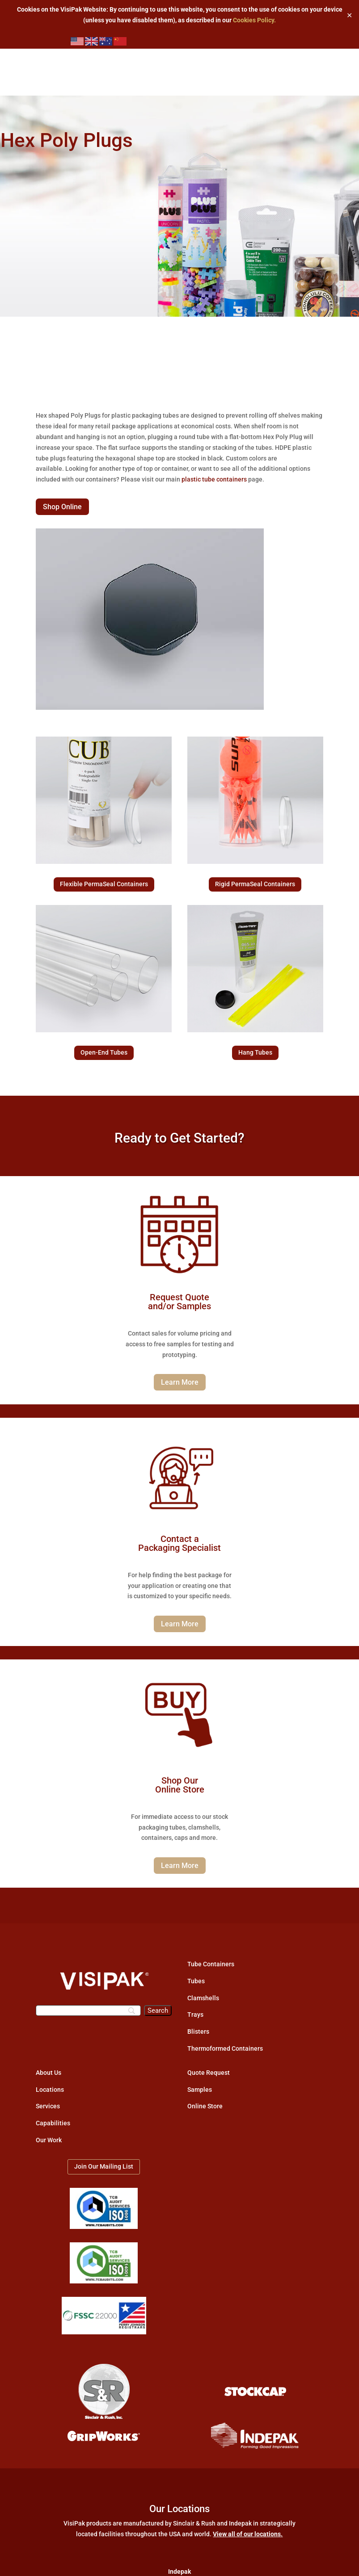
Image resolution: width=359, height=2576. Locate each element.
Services (48, 2106)
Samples (199, 2089)
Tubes (196, 1981)
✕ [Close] (349, 15)
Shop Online (62, 507)
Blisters (198, 2031)
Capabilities (53, 2123)
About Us (48, 2072)
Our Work (49, 2140)
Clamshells (203, 1998)
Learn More (180, 1382)
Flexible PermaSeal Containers (104, 884)
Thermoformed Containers (225, 2048)
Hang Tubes (255, 1052)
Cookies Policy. (254, 20)
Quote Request (208, 2072)
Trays (195, 2014)
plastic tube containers (214, 479)
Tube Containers (210, 1964)
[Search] (88, 2010)
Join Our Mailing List (103, 2166)
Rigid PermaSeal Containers (255, 884)
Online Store (205, 2106)
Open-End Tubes (103, 1052)
